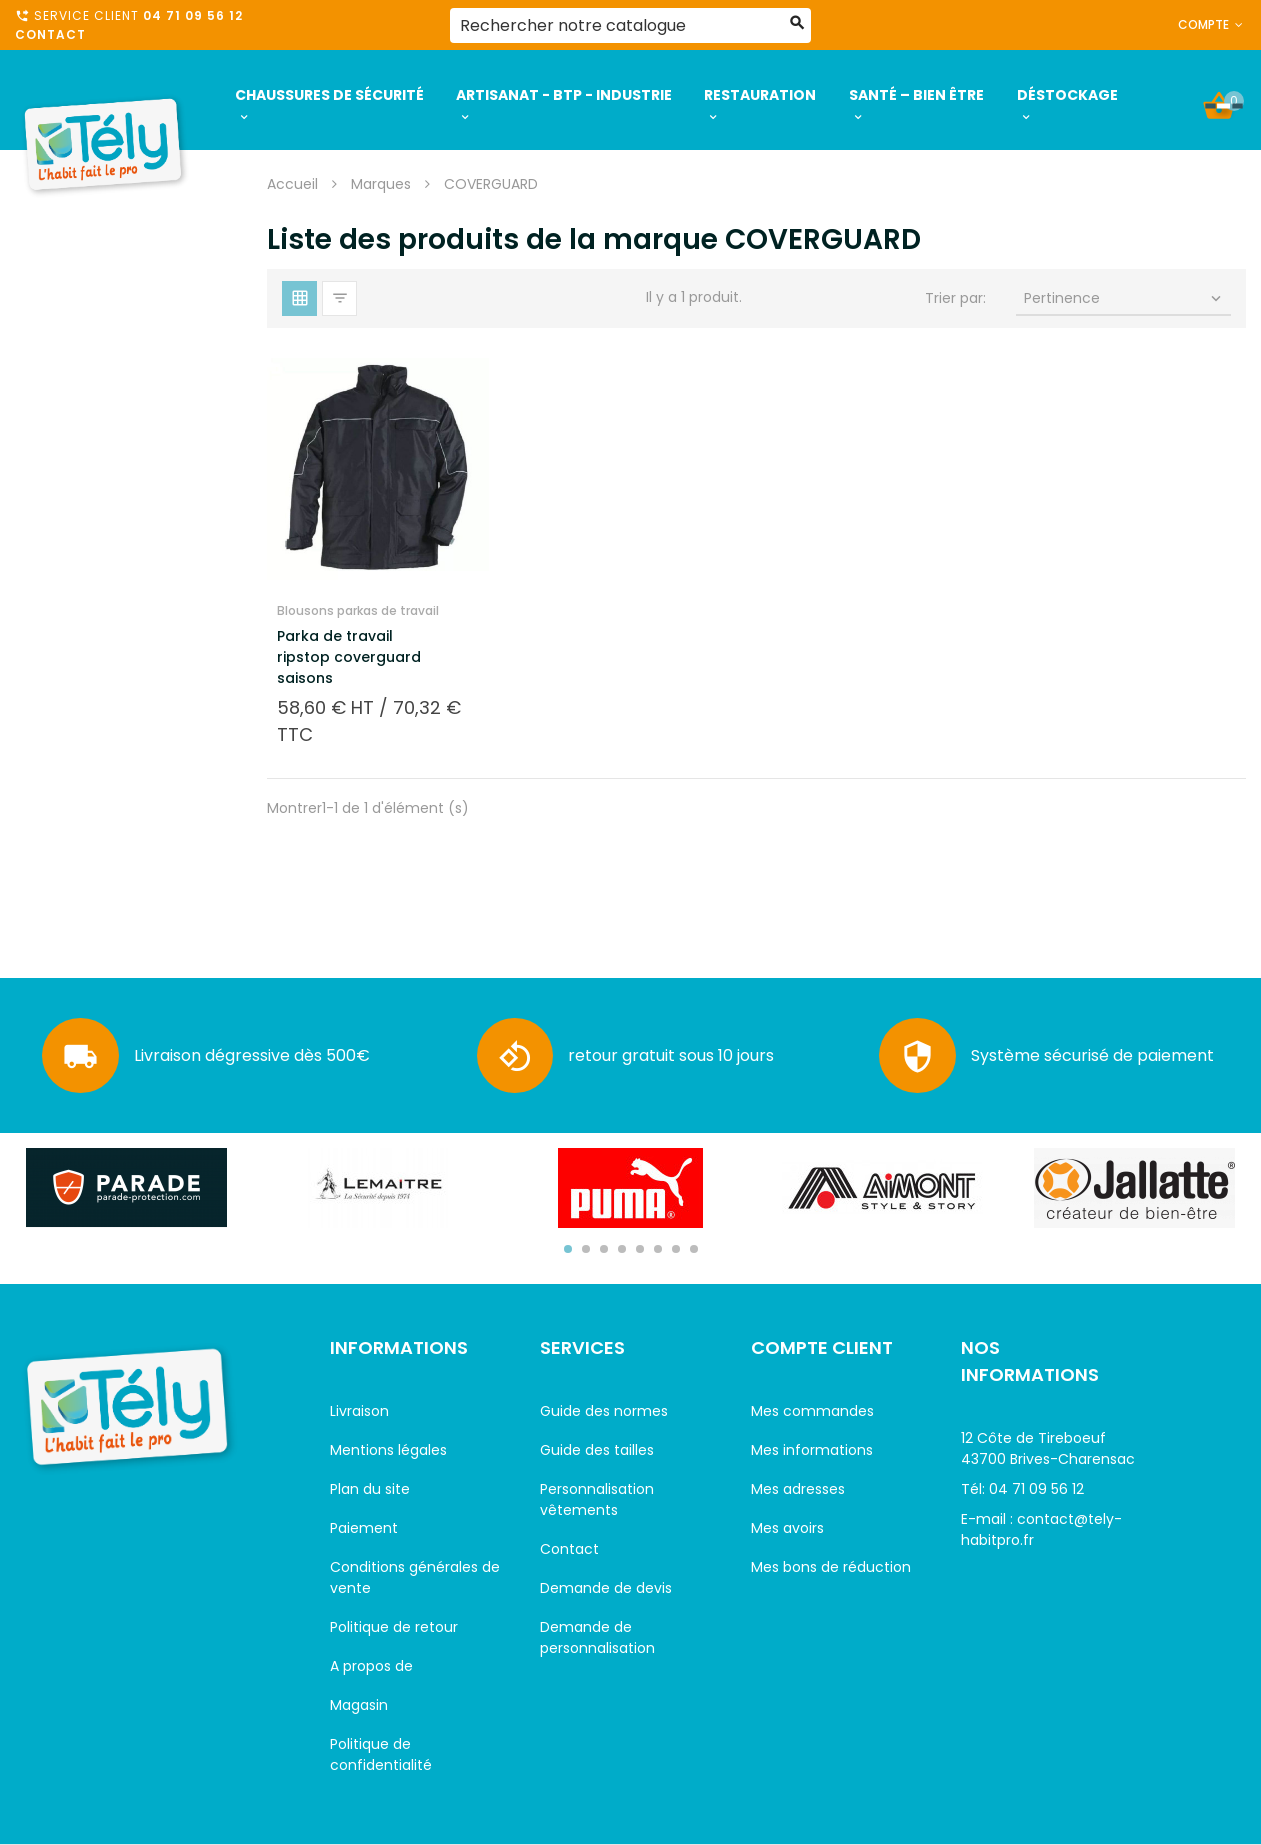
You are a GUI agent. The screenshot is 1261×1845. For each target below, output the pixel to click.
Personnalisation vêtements (597, 1499)
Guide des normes (604, 1411)
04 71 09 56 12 (193, 15)
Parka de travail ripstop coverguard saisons (349, 657)
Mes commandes (812, 1411)
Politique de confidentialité (381, 1754)
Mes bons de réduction (831, 1567)
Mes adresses (798, 1489)
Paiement (364, 1528)
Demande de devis (606, 1588)
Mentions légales (388, 1450)
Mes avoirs (787, 1528)
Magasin (359, 1705)
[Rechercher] (630, 25)
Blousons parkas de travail (358, 610)
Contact (50, 34)
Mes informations (812, 1450)
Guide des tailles (597, 1450)
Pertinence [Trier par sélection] (1124, 298)
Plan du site (370, 1489)
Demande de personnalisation (597, 1637)
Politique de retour (394, 1627)
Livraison (359, 1411)
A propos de (371, 1666)
